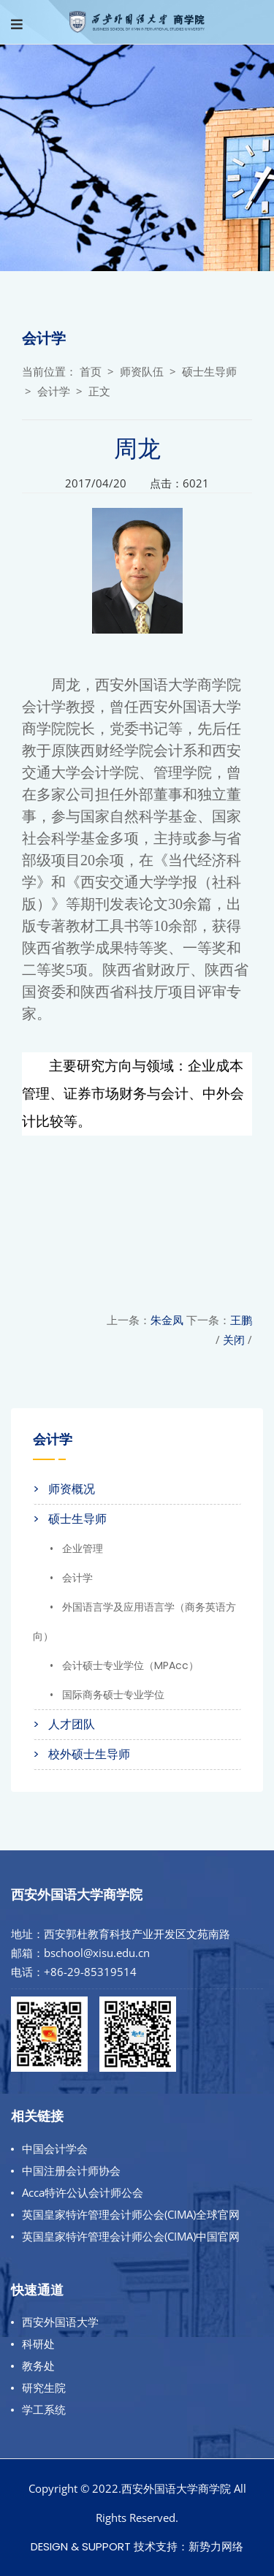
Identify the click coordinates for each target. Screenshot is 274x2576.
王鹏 (241, 1320)
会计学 (53, 391)
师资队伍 (142, 371)
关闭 (234, 1340)
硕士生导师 (209, 371)
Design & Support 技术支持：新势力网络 (137, 2546)
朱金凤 (167, 1320)
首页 (91, 371)
